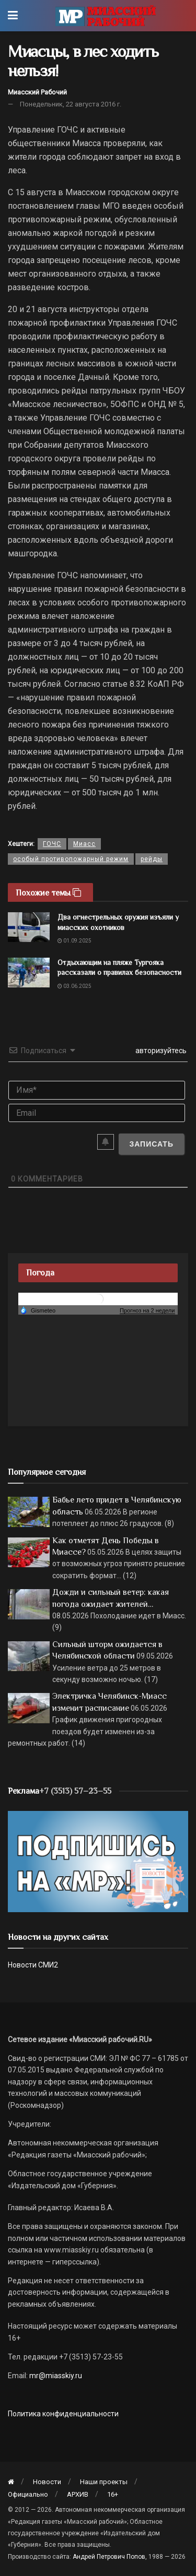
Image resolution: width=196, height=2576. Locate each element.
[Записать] (151, 1144)
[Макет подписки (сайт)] (98, 1861)
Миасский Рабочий (37, 92)
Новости (47, 2482)
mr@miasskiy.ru (55, 2375)
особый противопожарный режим (71, 859)
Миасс (84, 844)
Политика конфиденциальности (63, 2414)
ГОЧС (52, 844)
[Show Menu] (13, 15)
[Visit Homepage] (105, 15)
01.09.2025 (74, 941)
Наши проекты (104, 2482)
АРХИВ (77, 2494)
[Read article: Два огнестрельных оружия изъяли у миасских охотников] (29, 927)
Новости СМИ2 (33, 1965)
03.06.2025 (74, 986)
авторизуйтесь (160, 1050)
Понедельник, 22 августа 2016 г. (70, 104)
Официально (28, 2494)
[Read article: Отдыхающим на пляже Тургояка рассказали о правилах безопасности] (29, 972)
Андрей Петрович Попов (109, 2556)
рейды (152, 859)
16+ (112, 2494)
